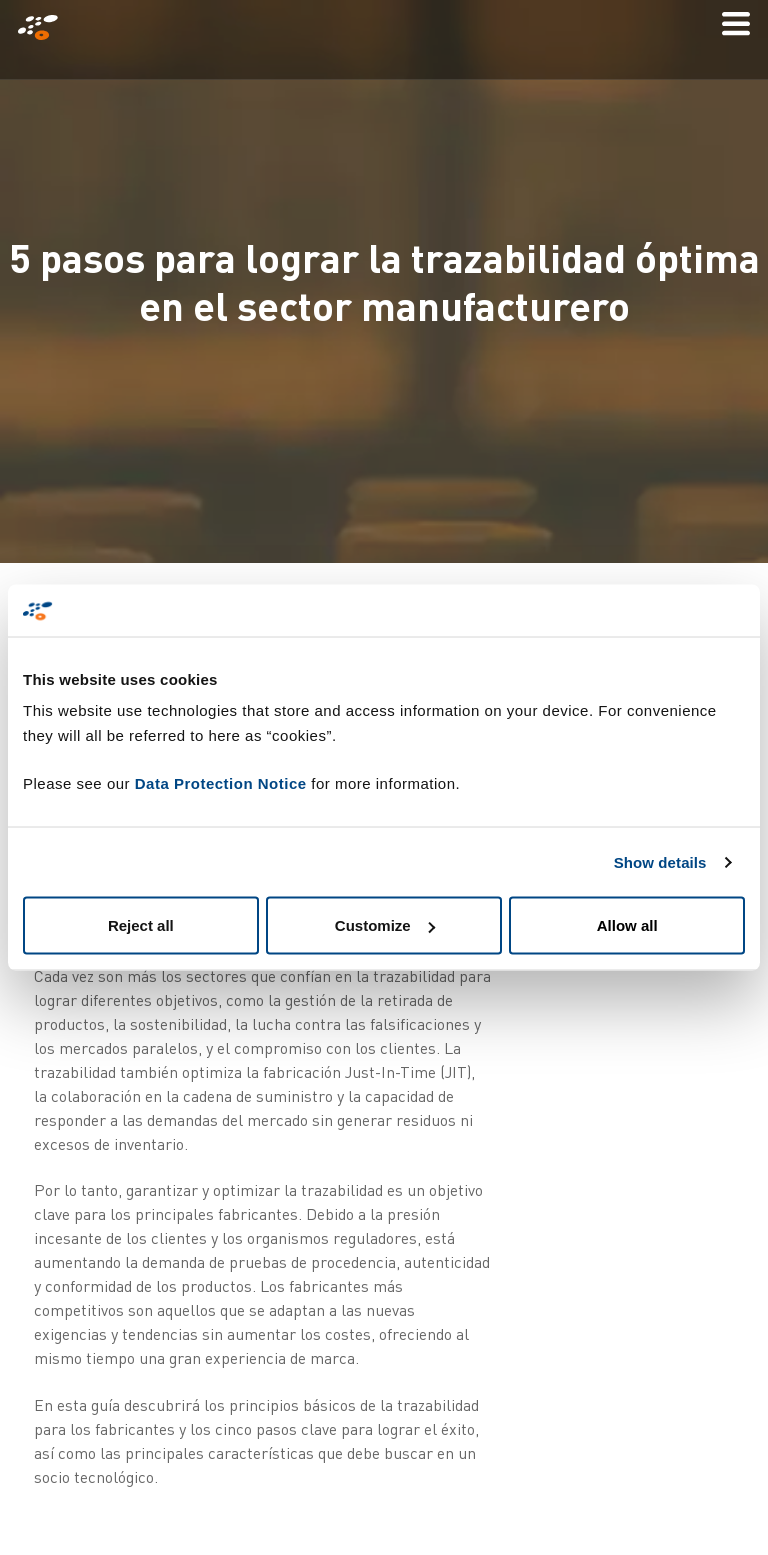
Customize (385, 925)
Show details (660, 861)
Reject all (141, 925)
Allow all (627, 925)
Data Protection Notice (221, 783)
